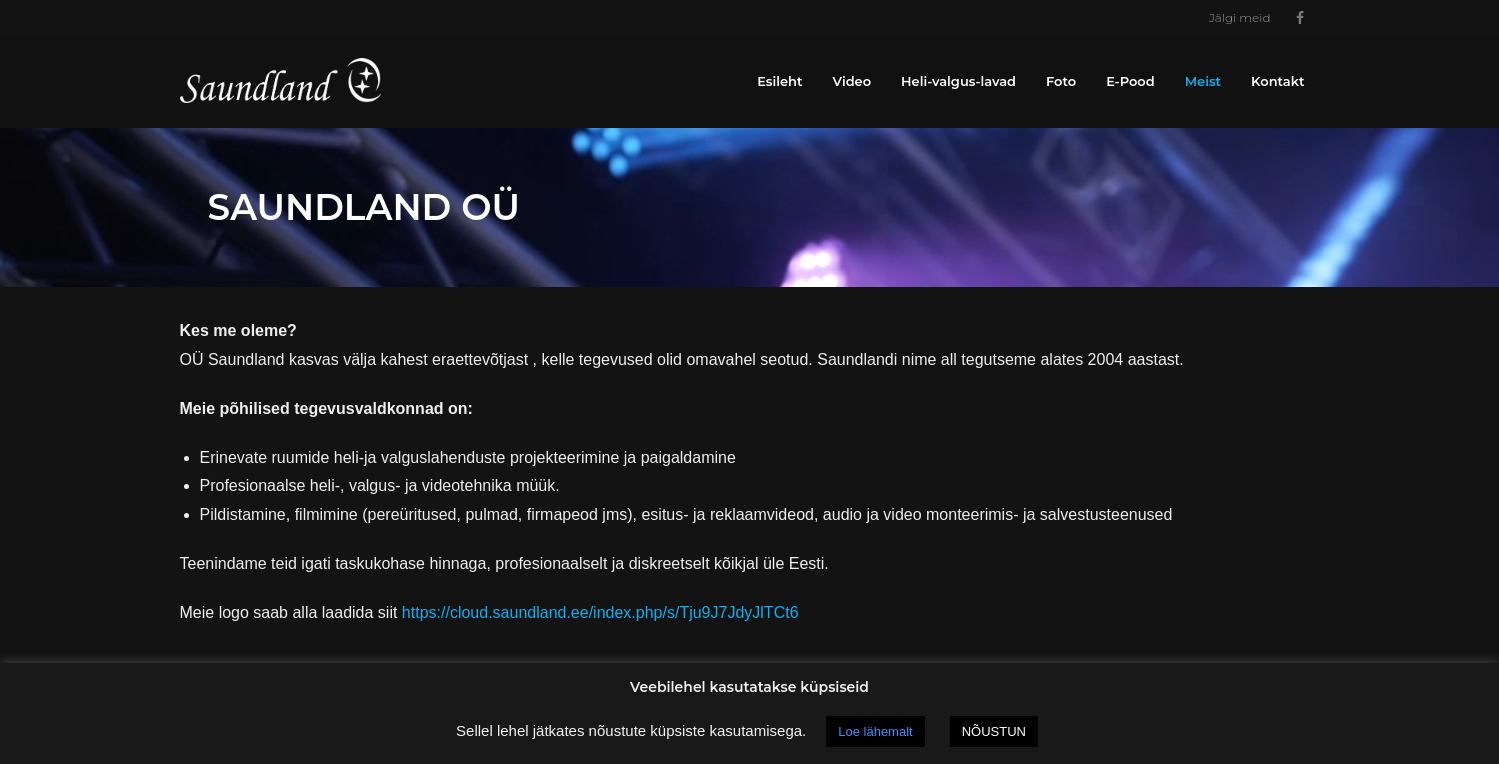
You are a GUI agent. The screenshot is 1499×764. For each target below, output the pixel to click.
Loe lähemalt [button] (875, 731)
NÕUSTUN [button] (994, 731)
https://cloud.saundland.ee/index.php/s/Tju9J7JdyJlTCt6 (600, 612)
